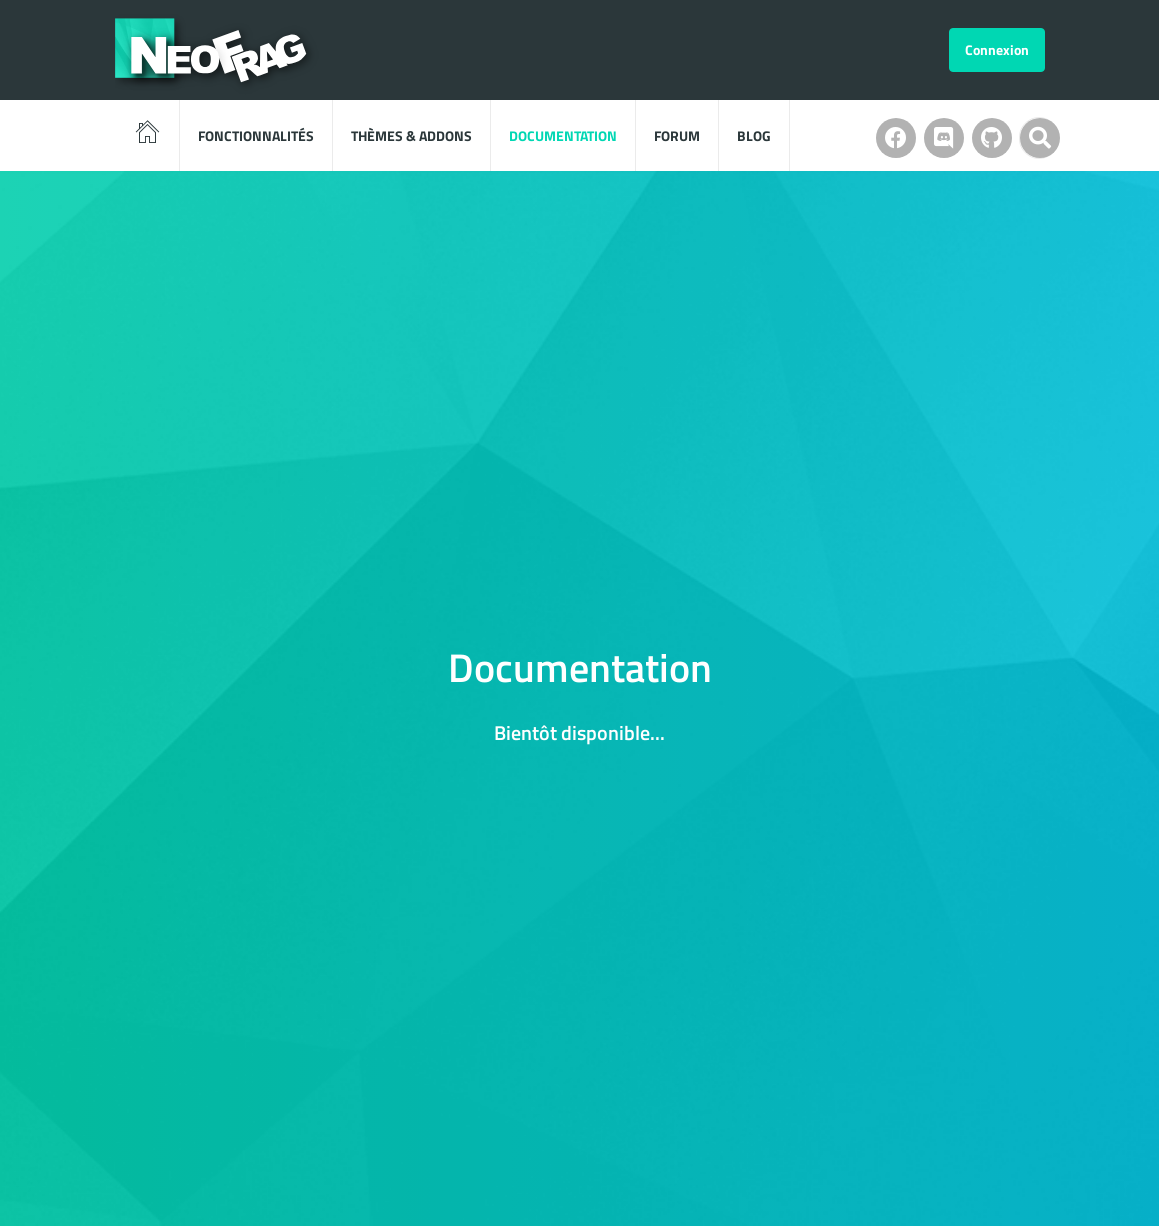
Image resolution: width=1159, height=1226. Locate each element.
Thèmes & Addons (411, 135)
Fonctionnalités (256, 135)
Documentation (563, 135)
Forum (677, 135)
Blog (754, 135)
